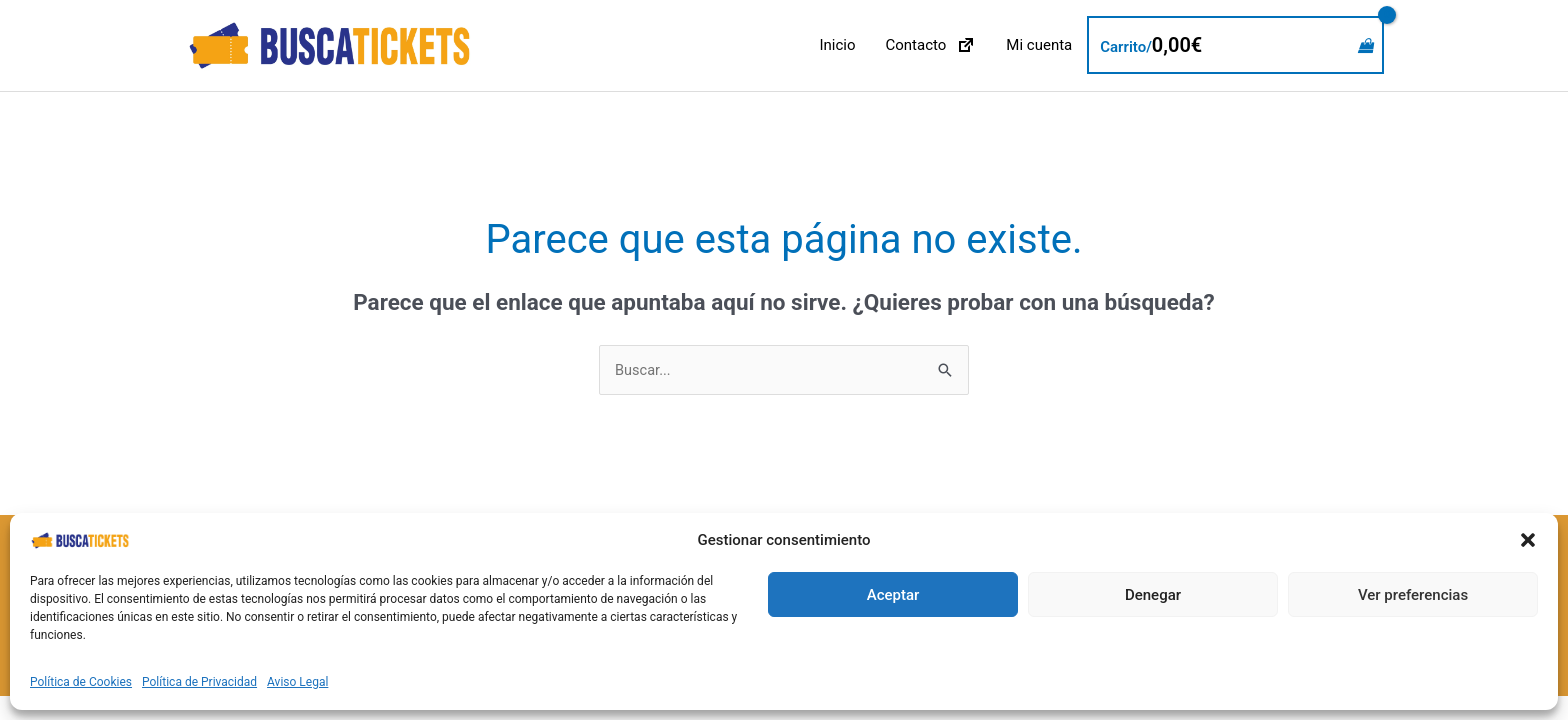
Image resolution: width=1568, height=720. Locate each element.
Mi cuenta (1039, 46)
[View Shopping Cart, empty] (1235, 46)
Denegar (1153, 595)
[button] (1528, 540)
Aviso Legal (297, 682)
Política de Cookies (81, 682)
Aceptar (893, 595)
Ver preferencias (1413, 595)
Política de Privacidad (199, 682)
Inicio (837, 46)
